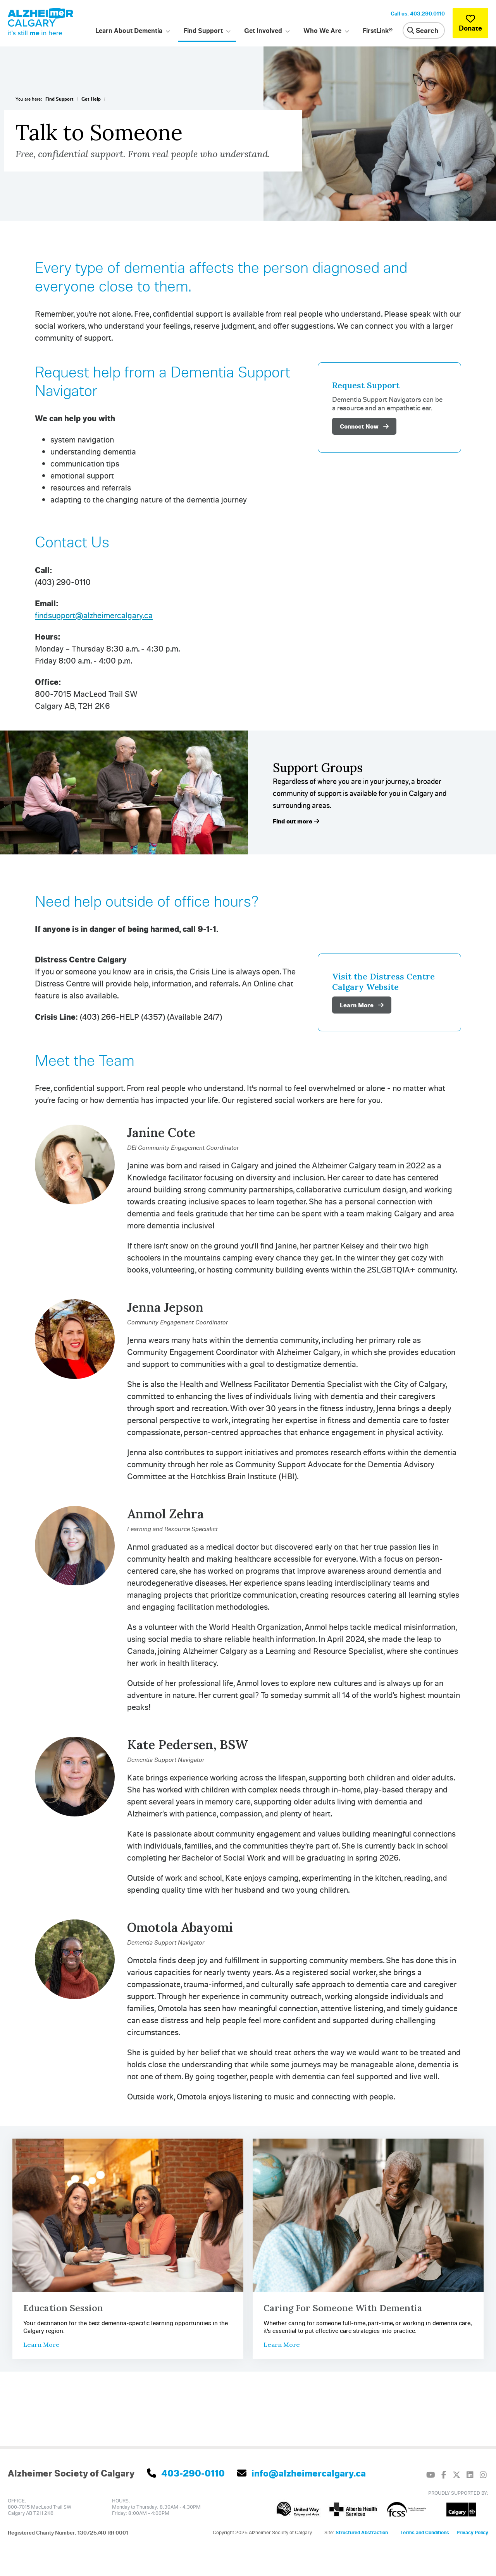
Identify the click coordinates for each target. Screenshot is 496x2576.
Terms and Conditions (424, 2532)
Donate (470, 23)
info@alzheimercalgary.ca (301, 2473)
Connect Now (364, 426)
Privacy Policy (472, 2532)
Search (422, 30)
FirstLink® (378, 30)
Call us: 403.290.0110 (418, 13)
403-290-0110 (186, 2473)
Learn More (362, 1005)
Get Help (91, 99)
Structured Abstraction (362, 2532)
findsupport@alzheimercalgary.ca (94, 615)
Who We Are (322, 30)
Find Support (203, 30)
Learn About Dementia (128, 30)
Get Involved (263, 30)
